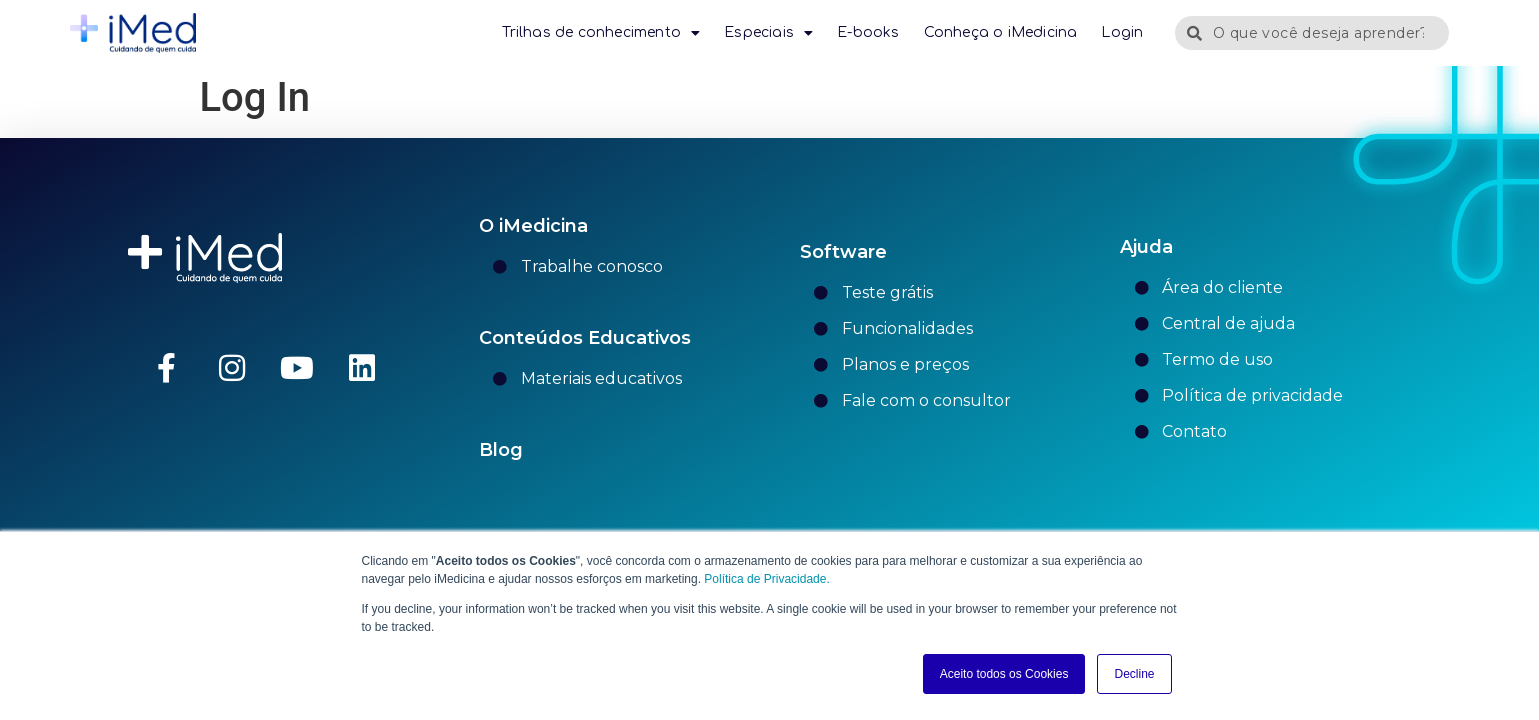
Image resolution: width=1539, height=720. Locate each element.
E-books (868, 32)
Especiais (768, 33)
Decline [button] (1134, 674)
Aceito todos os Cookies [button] (1004, 674)
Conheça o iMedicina (1001, 32)
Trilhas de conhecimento (601, 33)
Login (1122, 32)
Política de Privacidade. (765, 579)
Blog (501, 450)
